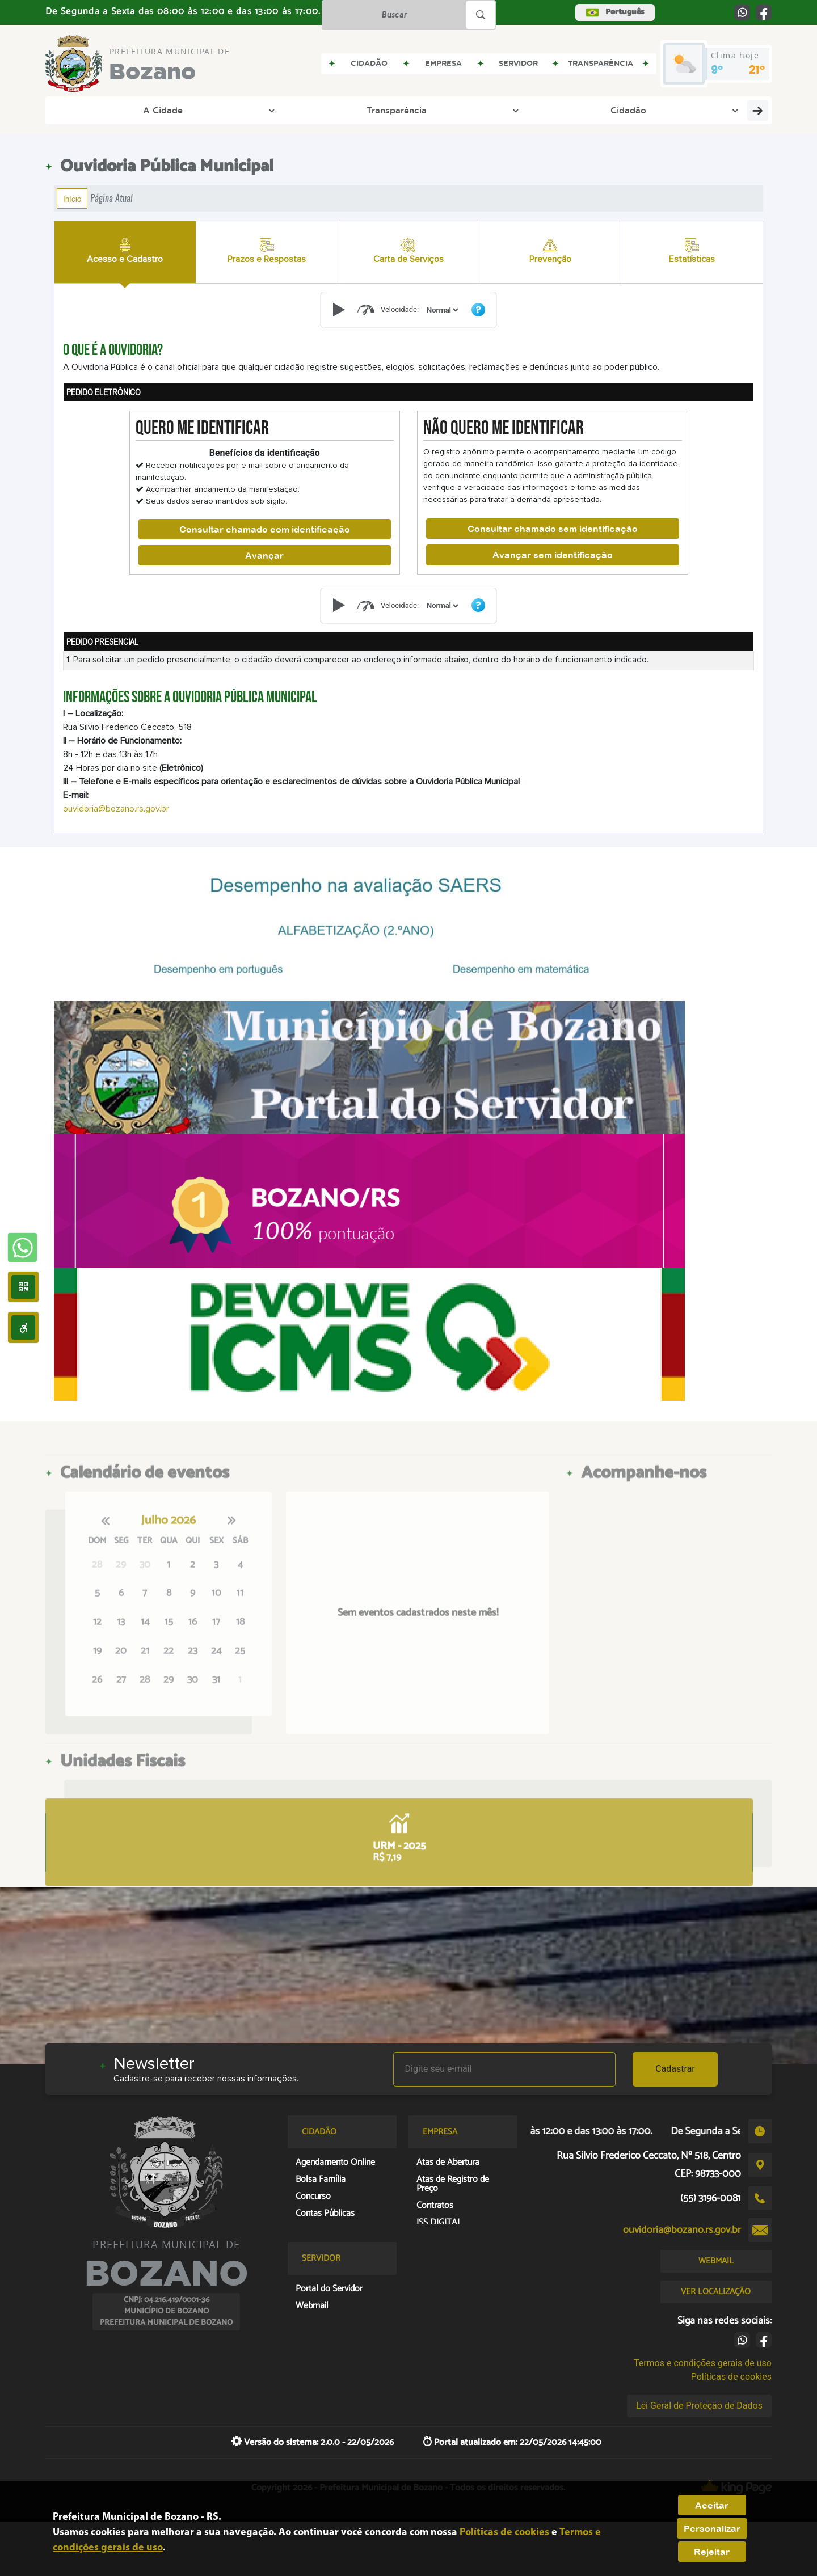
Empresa (430, 110)
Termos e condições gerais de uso (703, 2363)
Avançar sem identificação (552, 555)
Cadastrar (675, 2068)
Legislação (502, 110)
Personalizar (712, 2528)
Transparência (187, 110)
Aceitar (711, 2505)
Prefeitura (351, 110)
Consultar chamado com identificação (264, 529)
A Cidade (98, 110)
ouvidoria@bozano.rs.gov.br (116, 808)
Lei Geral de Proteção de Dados (699, 2405)
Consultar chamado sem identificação (553, 528)
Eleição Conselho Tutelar (617, 110)
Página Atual (111, 198)
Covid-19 (736, 110)
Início (72, 198)
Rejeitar (712, 2552)
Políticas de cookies (731, 2376)
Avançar (264, 555)
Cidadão (274, 110)
